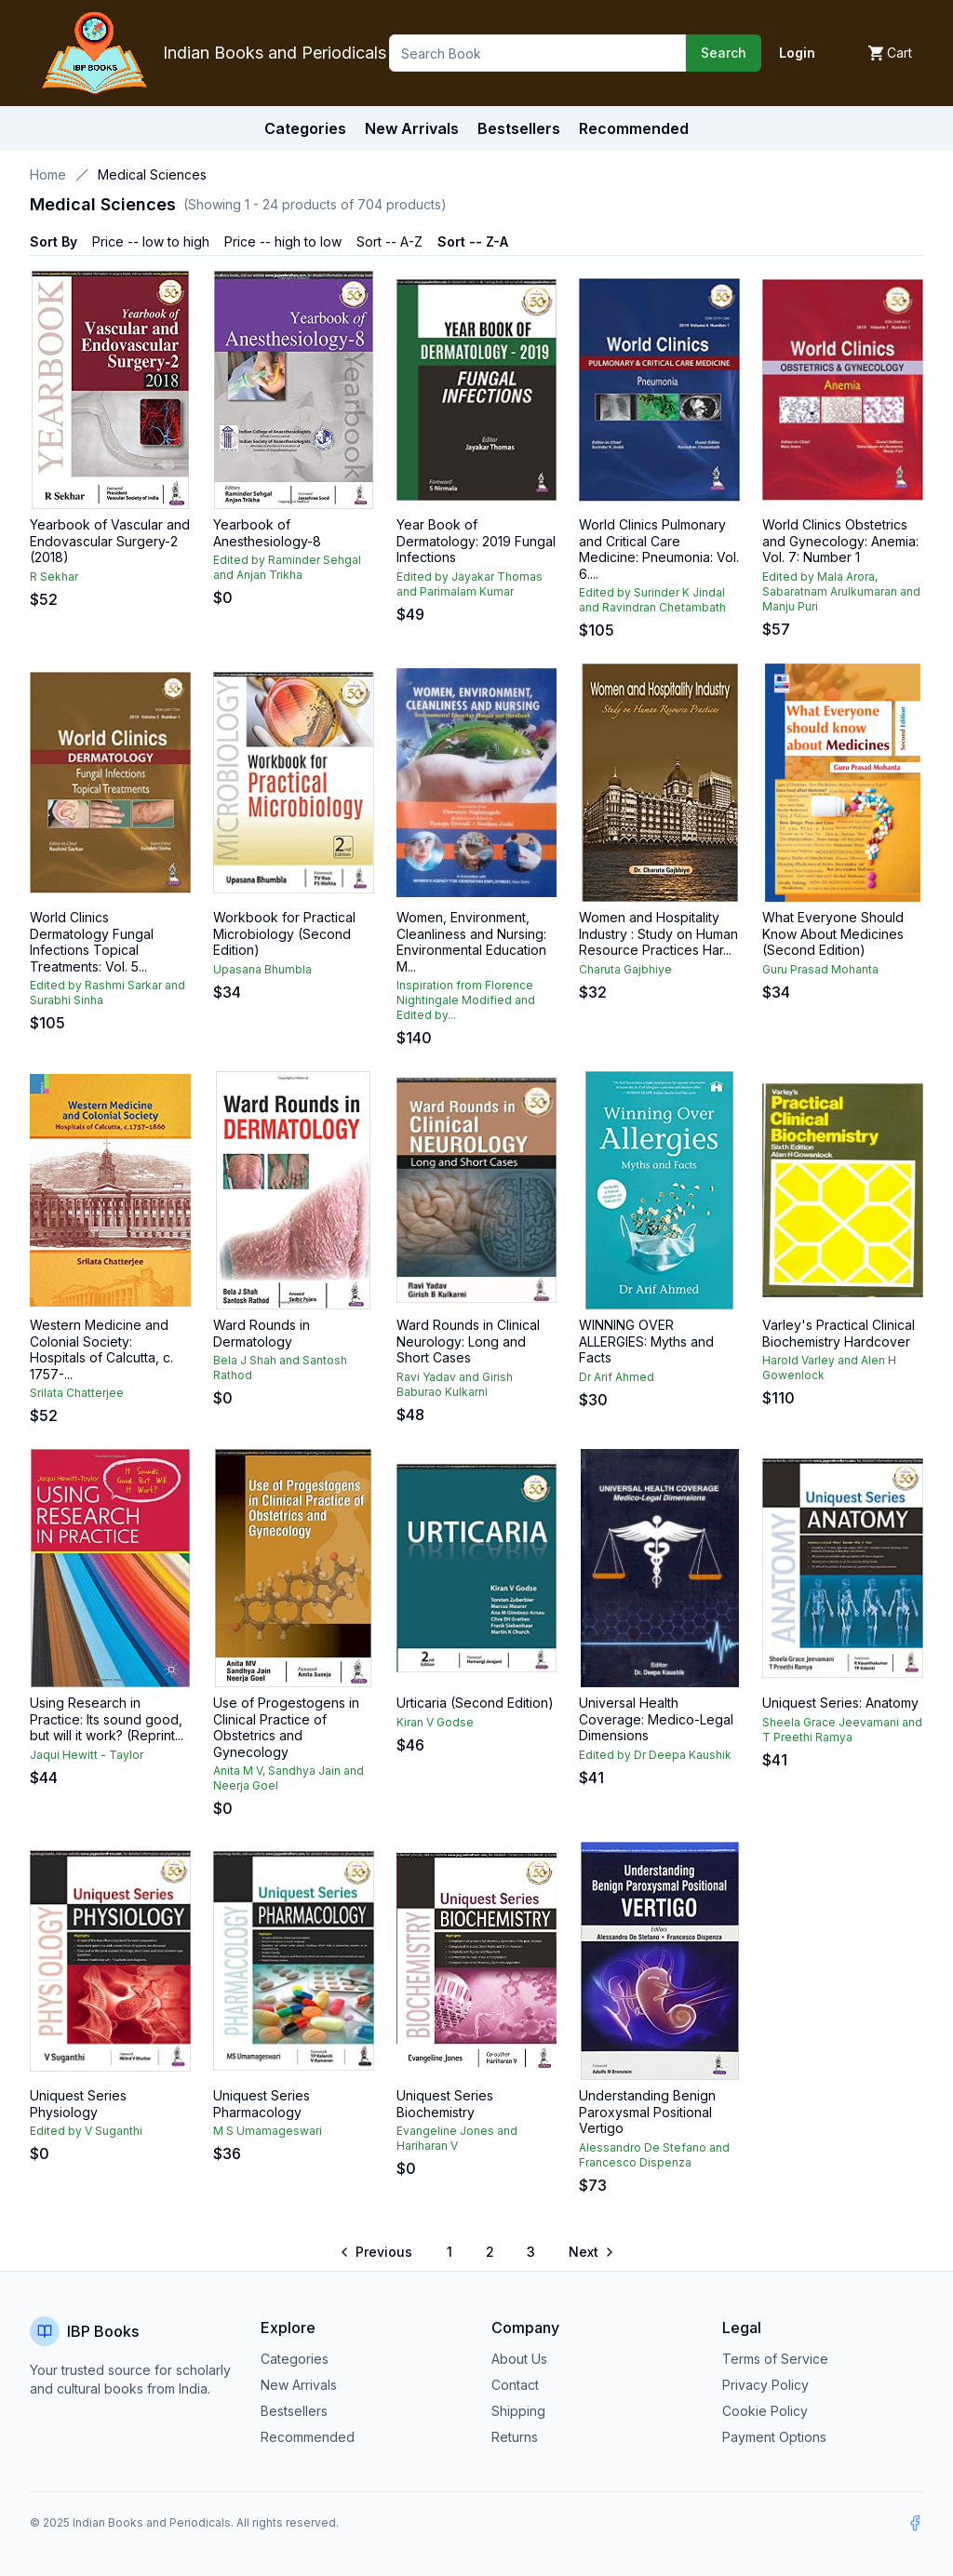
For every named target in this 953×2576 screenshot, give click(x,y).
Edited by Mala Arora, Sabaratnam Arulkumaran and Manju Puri (841, 591)
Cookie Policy (765, 2411)
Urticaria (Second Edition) (475, 1703)
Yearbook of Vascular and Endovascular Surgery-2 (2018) (110, 541)
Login (797, 52)
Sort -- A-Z (389, 241)
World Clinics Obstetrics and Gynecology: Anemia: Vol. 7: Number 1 (840, 541)
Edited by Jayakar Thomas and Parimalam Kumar (469, 584)
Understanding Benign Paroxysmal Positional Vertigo (647, 2111)
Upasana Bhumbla (262, 969)
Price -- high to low (283, 241)
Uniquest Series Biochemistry (444, 2103)
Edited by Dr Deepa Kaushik (655, 1755)
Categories (305, 128)
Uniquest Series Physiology (78, 2103)
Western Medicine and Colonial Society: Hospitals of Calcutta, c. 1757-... (101, 1349)
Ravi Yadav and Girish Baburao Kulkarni (454, 1384)
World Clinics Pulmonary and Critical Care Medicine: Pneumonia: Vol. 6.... (659, 549)
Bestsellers (294, 2411)
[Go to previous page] (377, 2252)
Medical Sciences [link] (152, 174)
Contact (515, 2385)
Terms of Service (775, 2359)
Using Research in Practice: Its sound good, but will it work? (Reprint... (106, 1719)
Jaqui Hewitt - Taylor (86, 1755)
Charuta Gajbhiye (625, 969)
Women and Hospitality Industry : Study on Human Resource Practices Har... (658, 933)
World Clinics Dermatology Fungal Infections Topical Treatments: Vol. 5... (92, 941)
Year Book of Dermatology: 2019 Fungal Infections (476, 541)
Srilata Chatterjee (77, 1393)
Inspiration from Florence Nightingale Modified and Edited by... (465, 1000)
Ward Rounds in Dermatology (261, 1333)
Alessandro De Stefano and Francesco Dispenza (654, 2154)
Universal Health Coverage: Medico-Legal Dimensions (656, 1719)
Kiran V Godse (435, 1722)
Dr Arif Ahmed (616, 1377)
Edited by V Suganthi (86, 2131)
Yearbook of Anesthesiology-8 (267, 533)
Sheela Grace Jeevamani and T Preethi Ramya (842, 1729)
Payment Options (774, 2437)
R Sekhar (54, 577)
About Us (519, 2359)
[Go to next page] (590, 2252)
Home (48, 174)
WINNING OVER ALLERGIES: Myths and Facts (646, 1341)
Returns (514, 2437)
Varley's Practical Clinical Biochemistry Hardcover (838, 1333)
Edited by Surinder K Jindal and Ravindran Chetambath (652, 599)
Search (723, 52)
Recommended (308, 2437)
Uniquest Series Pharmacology (261, 2103)
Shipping (518, 2411)
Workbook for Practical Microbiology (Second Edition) (284, 933)
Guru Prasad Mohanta (820, 969)
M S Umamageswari (267, 2131)
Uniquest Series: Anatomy (840, 1703)
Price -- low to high (150, 241)
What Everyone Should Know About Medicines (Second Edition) (833, 933)
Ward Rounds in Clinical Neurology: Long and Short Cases (468, 1341)
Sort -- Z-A (472, 241)
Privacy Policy (765, 2385)
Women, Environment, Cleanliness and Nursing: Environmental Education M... (471, 941)
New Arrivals (299, 2385)
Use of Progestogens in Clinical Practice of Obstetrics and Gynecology (286, 1727)
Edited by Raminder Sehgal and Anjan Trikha (287, 567)
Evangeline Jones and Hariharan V (456, 2138)
